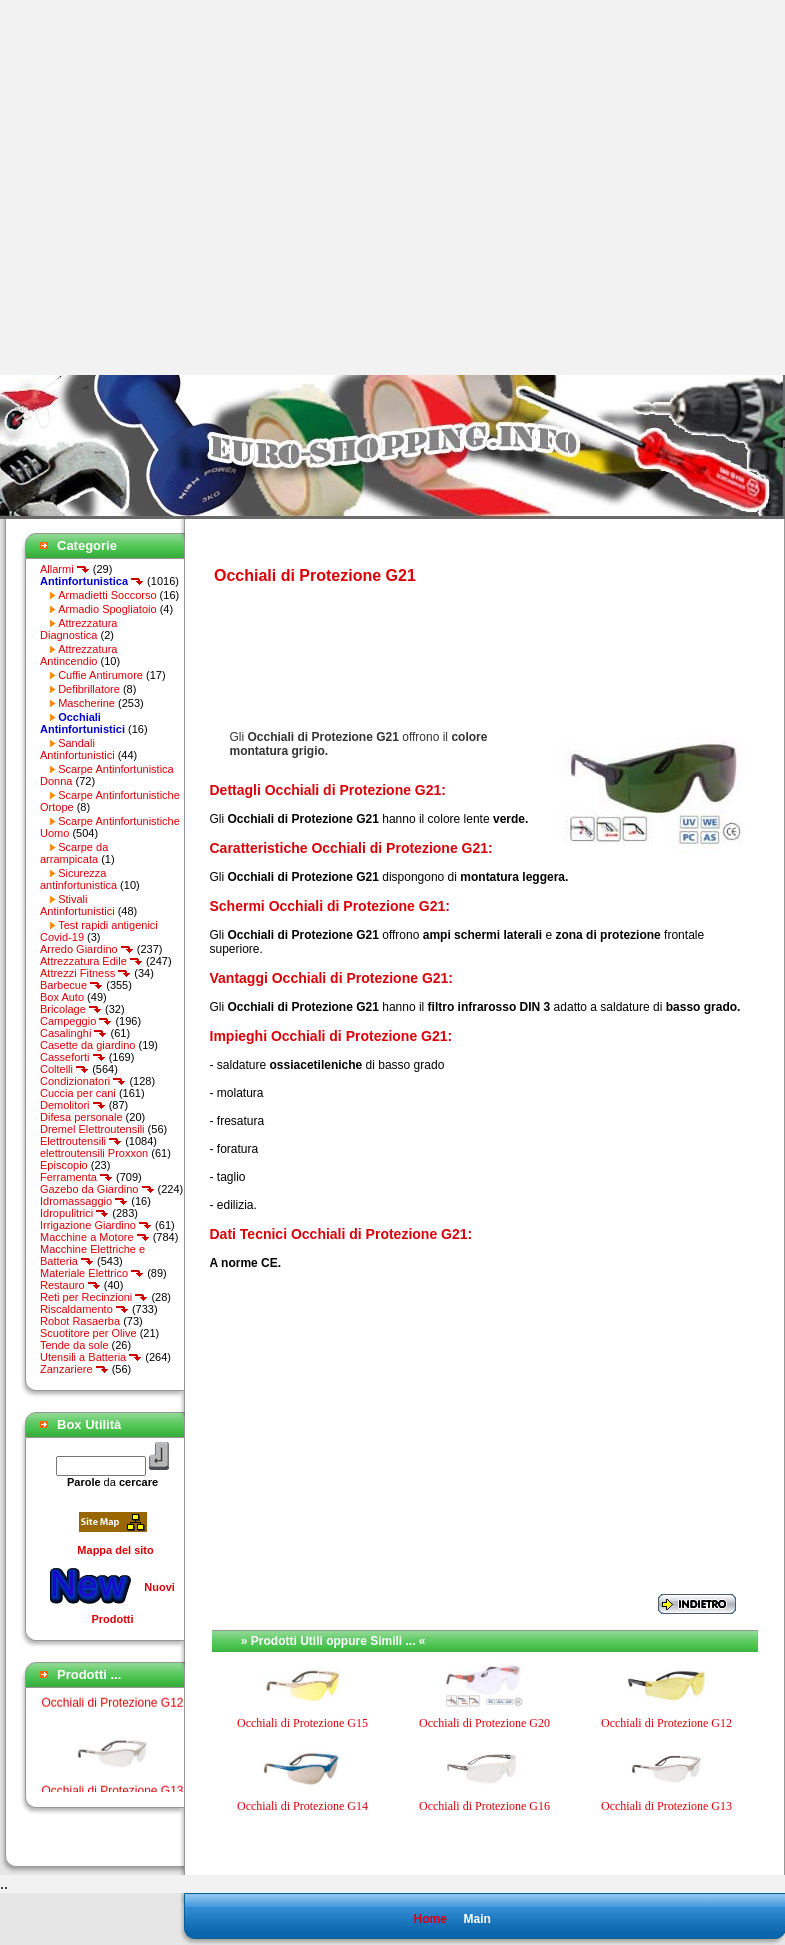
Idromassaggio (84, 1201)
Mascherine (86, 703)
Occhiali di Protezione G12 (112, 1714)
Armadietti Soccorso (107, 595)
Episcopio (64, 1165)
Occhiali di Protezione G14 (302, 1806)
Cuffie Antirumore (100, 675)
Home (429, 1919)
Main (476, 1919)
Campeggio (76, 1021)
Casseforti (73, 1057)
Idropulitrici (74, 1213)
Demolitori (73, 1105)
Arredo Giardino (87, 949)
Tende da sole (74, 1345)
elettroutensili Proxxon (94, 1153)
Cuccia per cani (78, 1093)
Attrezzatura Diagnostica (78, 629)
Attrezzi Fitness (85, 973)
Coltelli (64, 1069)
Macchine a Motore (95, 1237)
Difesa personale (81, 1117)
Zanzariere (74, 1369)
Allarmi (65, 569)
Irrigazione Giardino (96, 1225)
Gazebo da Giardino (97, 1189)
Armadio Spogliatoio (107, 609)
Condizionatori (83, 1081)
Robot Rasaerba (80, 1321)
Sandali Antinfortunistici (77, 749)
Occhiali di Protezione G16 (484, 1806)
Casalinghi (73, 1033)
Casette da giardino (87, 1045)
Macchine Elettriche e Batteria (92, 1255)
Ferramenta (76, 1177)
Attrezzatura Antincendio (78, 655)
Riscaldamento (84, 1309)
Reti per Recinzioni (94, 1297)
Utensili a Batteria (91, 1357)
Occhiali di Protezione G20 (484, 1723)
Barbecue (71, 985)
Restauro (70, 1285)
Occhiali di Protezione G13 (666, 1806)
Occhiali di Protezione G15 (302, 1723)
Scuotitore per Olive (88, 1333)
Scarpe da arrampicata (74, 853)
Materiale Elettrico (92, 1273)
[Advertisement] (187, 187)
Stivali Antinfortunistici (77, 905)
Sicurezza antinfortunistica (78, 879)
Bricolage (71, 1009)
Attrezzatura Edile (91, 961)
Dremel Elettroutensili (92, 1129)
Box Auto (62, 997)
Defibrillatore (89, 689)
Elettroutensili (81, 1141)
